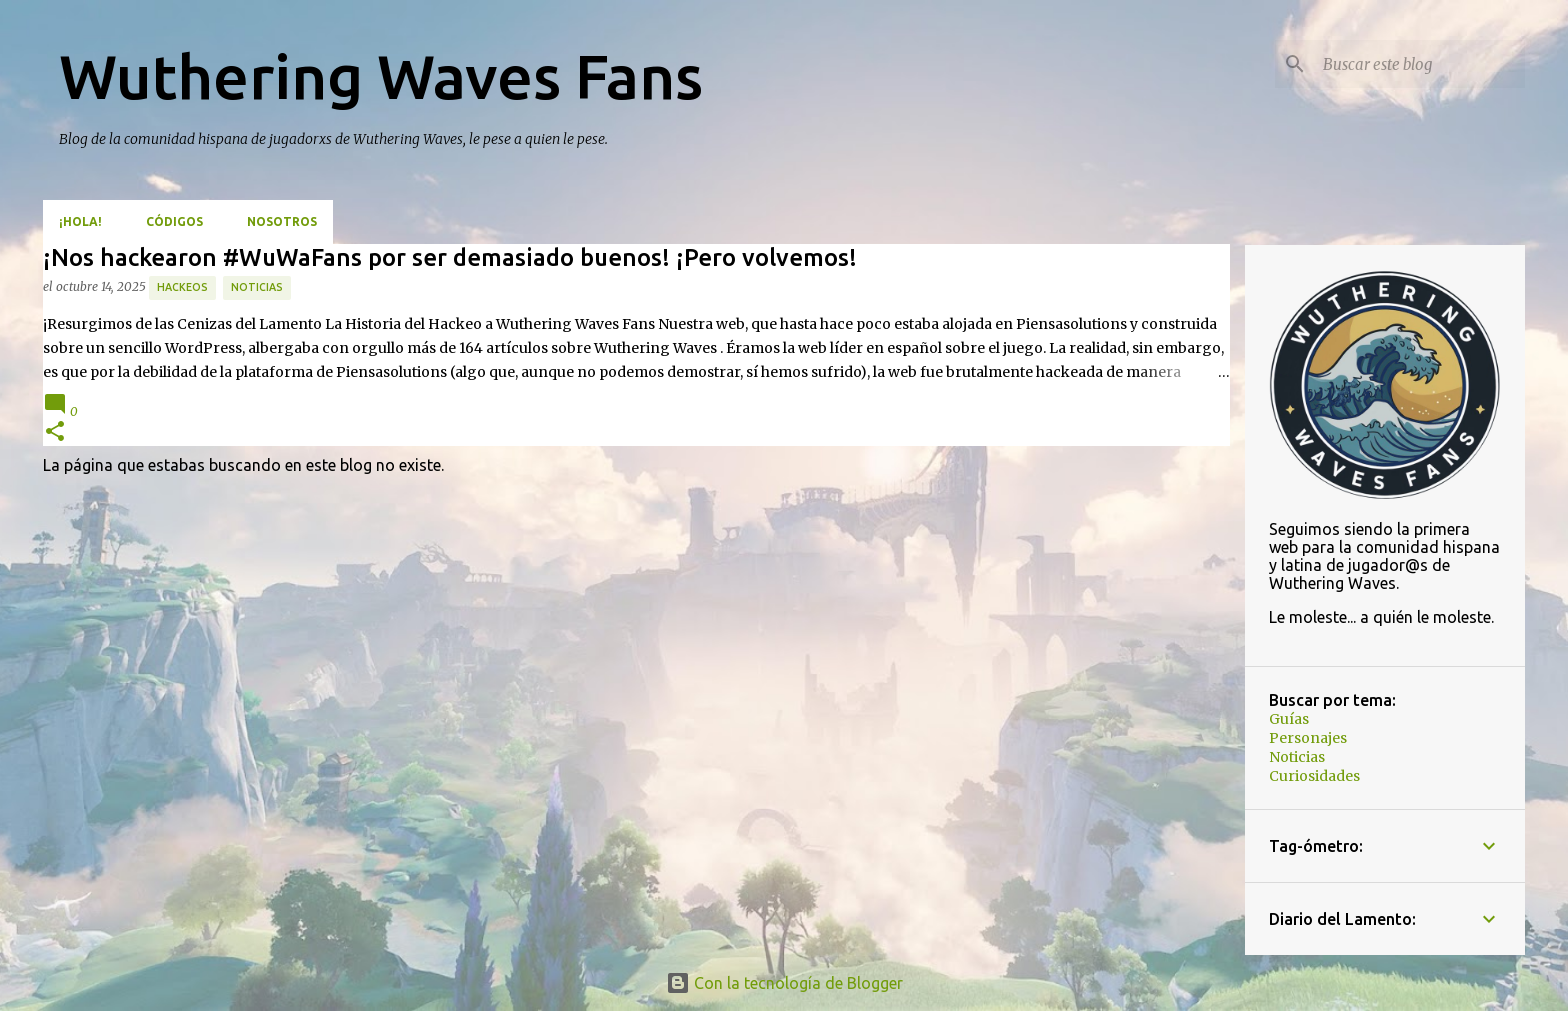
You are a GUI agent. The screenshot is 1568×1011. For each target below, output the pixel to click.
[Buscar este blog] (1420, 64)
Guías (1289, 719)
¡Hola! (80, 221)
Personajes (1308, 738)
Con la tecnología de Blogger (784, 983)
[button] (55, 432)
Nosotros (282, 221)
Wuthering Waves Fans (381, 76)
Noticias (257, 287)
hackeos (182, 287)
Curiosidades (1314, 776)
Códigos (174, 221)
